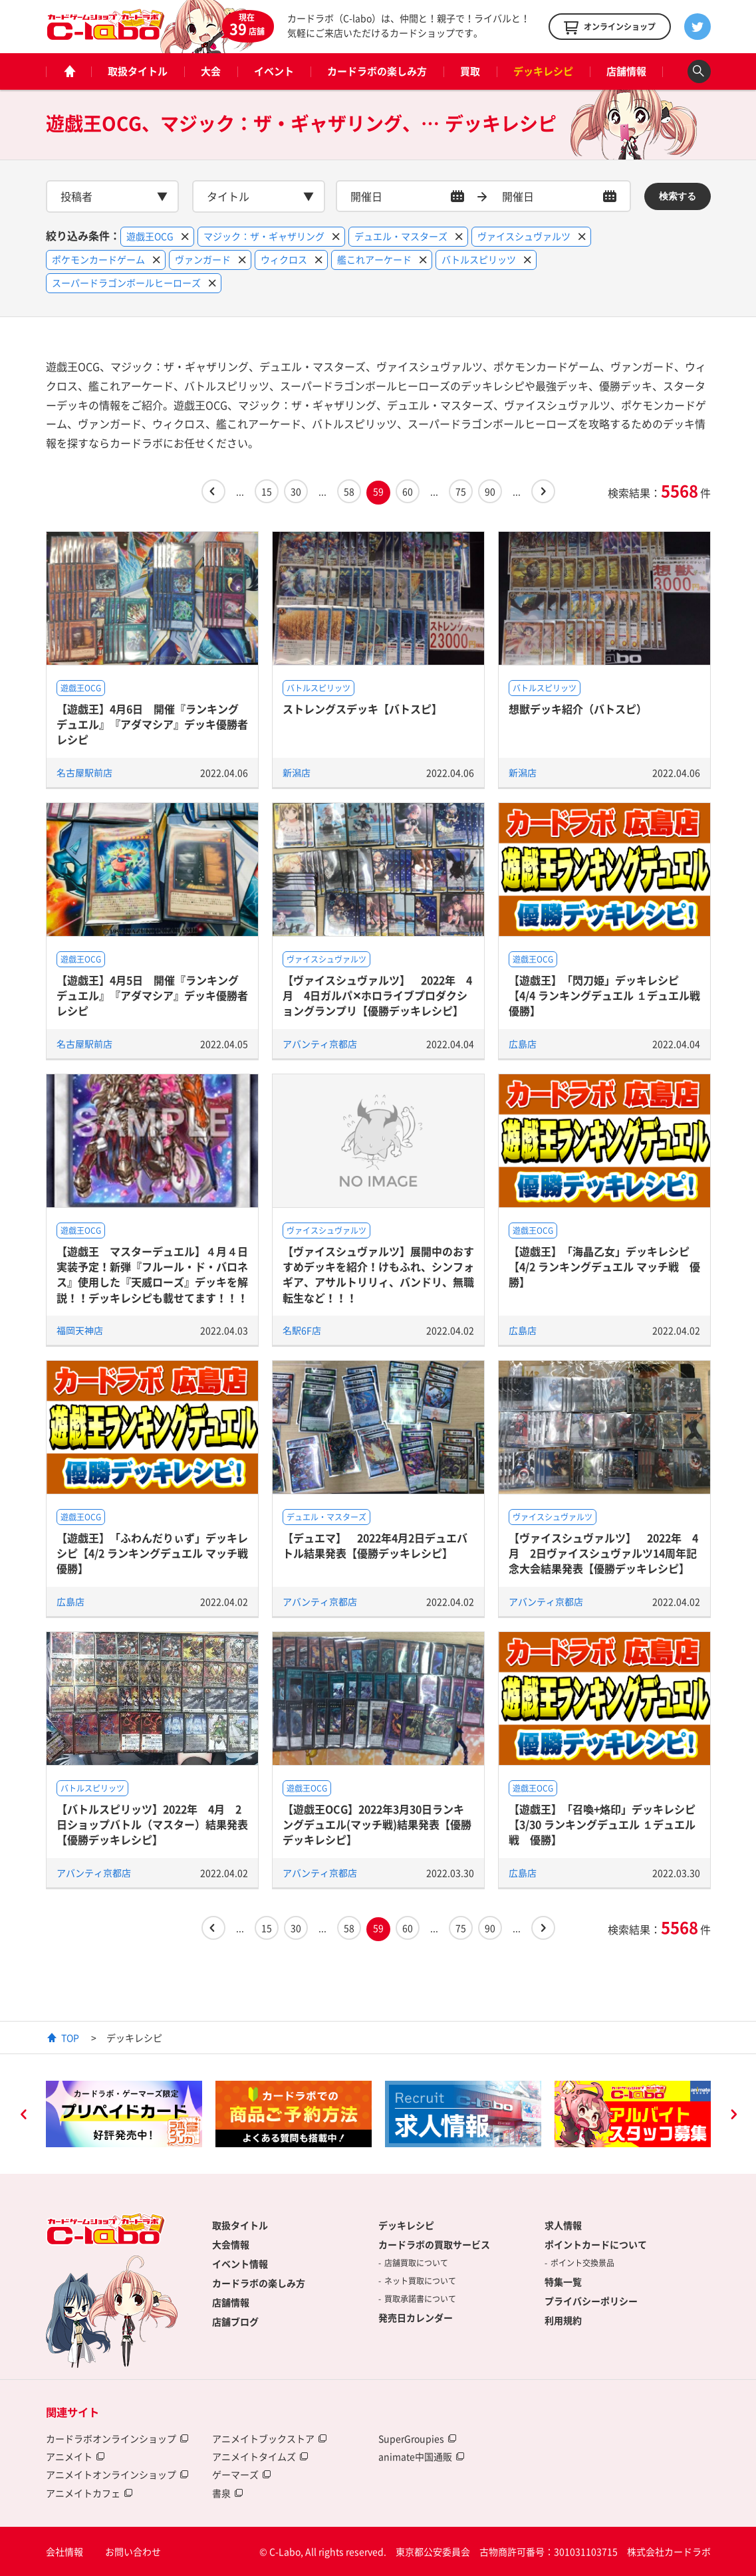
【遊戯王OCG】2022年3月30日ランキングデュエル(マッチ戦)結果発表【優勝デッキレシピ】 (377, 1824)
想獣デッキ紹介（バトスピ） (578, 709)
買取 (470, 71)
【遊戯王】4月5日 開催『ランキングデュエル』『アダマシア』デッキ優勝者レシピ (152, 995)
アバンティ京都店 (320, 1043)
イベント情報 (240, 2263)
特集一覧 (563, 2281)
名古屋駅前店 (84, 772)
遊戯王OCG (81, 688)
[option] (124, 2114)
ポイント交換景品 (582, 2263)
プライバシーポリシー (591, 2300)
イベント (274, 71)
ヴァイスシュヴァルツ (326, 959)
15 (266, 491)
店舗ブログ (235, 2321)
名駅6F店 (302, 1330)
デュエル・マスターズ (326, 1517)
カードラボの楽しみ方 (377, 71)
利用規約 (563, 2320)
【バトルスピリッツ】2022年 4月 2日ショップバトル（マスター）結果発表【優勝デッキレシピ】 (152, 1824)
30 (296, 491)
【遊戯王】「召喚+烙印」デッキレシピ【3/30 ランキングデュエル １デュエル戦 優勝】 (602, 1824)
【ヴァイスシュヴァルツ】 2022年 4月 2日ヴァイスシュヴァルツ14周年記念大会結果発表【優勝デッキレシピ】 (603, 1553)
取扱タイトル (138, 71)
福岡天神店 (80, 1330)
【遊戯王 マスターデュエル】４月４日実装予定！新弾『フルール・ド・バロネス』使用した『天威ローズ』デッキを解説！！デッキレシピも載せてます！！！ (152, 1274)
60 (407, 491)
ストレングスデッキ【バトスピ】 (362, 709)
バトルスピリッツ (318, 688)
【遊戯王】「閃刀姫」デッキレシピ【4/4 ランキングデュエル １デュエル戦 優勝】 (610, 995)
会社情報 (64, 2551)
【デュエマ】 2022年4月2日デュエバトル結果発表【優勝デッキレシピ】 (375, 1545)
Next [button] (733, 2116)
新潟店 (297, 772)
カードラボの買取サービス (434, 2244)
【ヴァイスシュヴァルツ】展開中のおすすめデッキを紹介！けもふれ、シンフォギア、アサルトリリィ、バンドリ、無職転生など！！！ (378, 1274)
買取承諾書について (420, 2299)
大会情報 (230, 2244)
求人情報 (563, 2225)
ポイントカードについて (596, 2244)
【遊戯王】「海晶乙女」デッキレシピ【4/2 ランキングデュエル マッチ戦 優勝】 (604, 1266)
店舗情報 (626, 71)
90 (490, 491)
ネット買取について (420, 2281)
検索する (677, 196)
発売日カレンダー (415, 2317)
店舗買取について (416, 2263)
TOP (70, 2037)
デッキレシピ (543, 71)
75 (460, 491)
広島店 (523, 1043)
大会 (211, 71)
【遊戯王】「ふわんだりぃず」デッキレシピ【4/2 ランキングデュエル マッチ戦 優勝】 (158, 1553)
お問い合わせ (133, 2551)
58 (349, 491)
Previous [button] (23, 2116)
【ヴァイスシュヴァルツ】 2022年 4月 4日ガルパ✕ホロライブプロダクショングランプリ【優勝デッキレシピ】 (377, 995)
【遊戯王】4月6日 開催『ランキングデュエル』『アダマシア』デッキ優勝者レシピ (152, 724)
